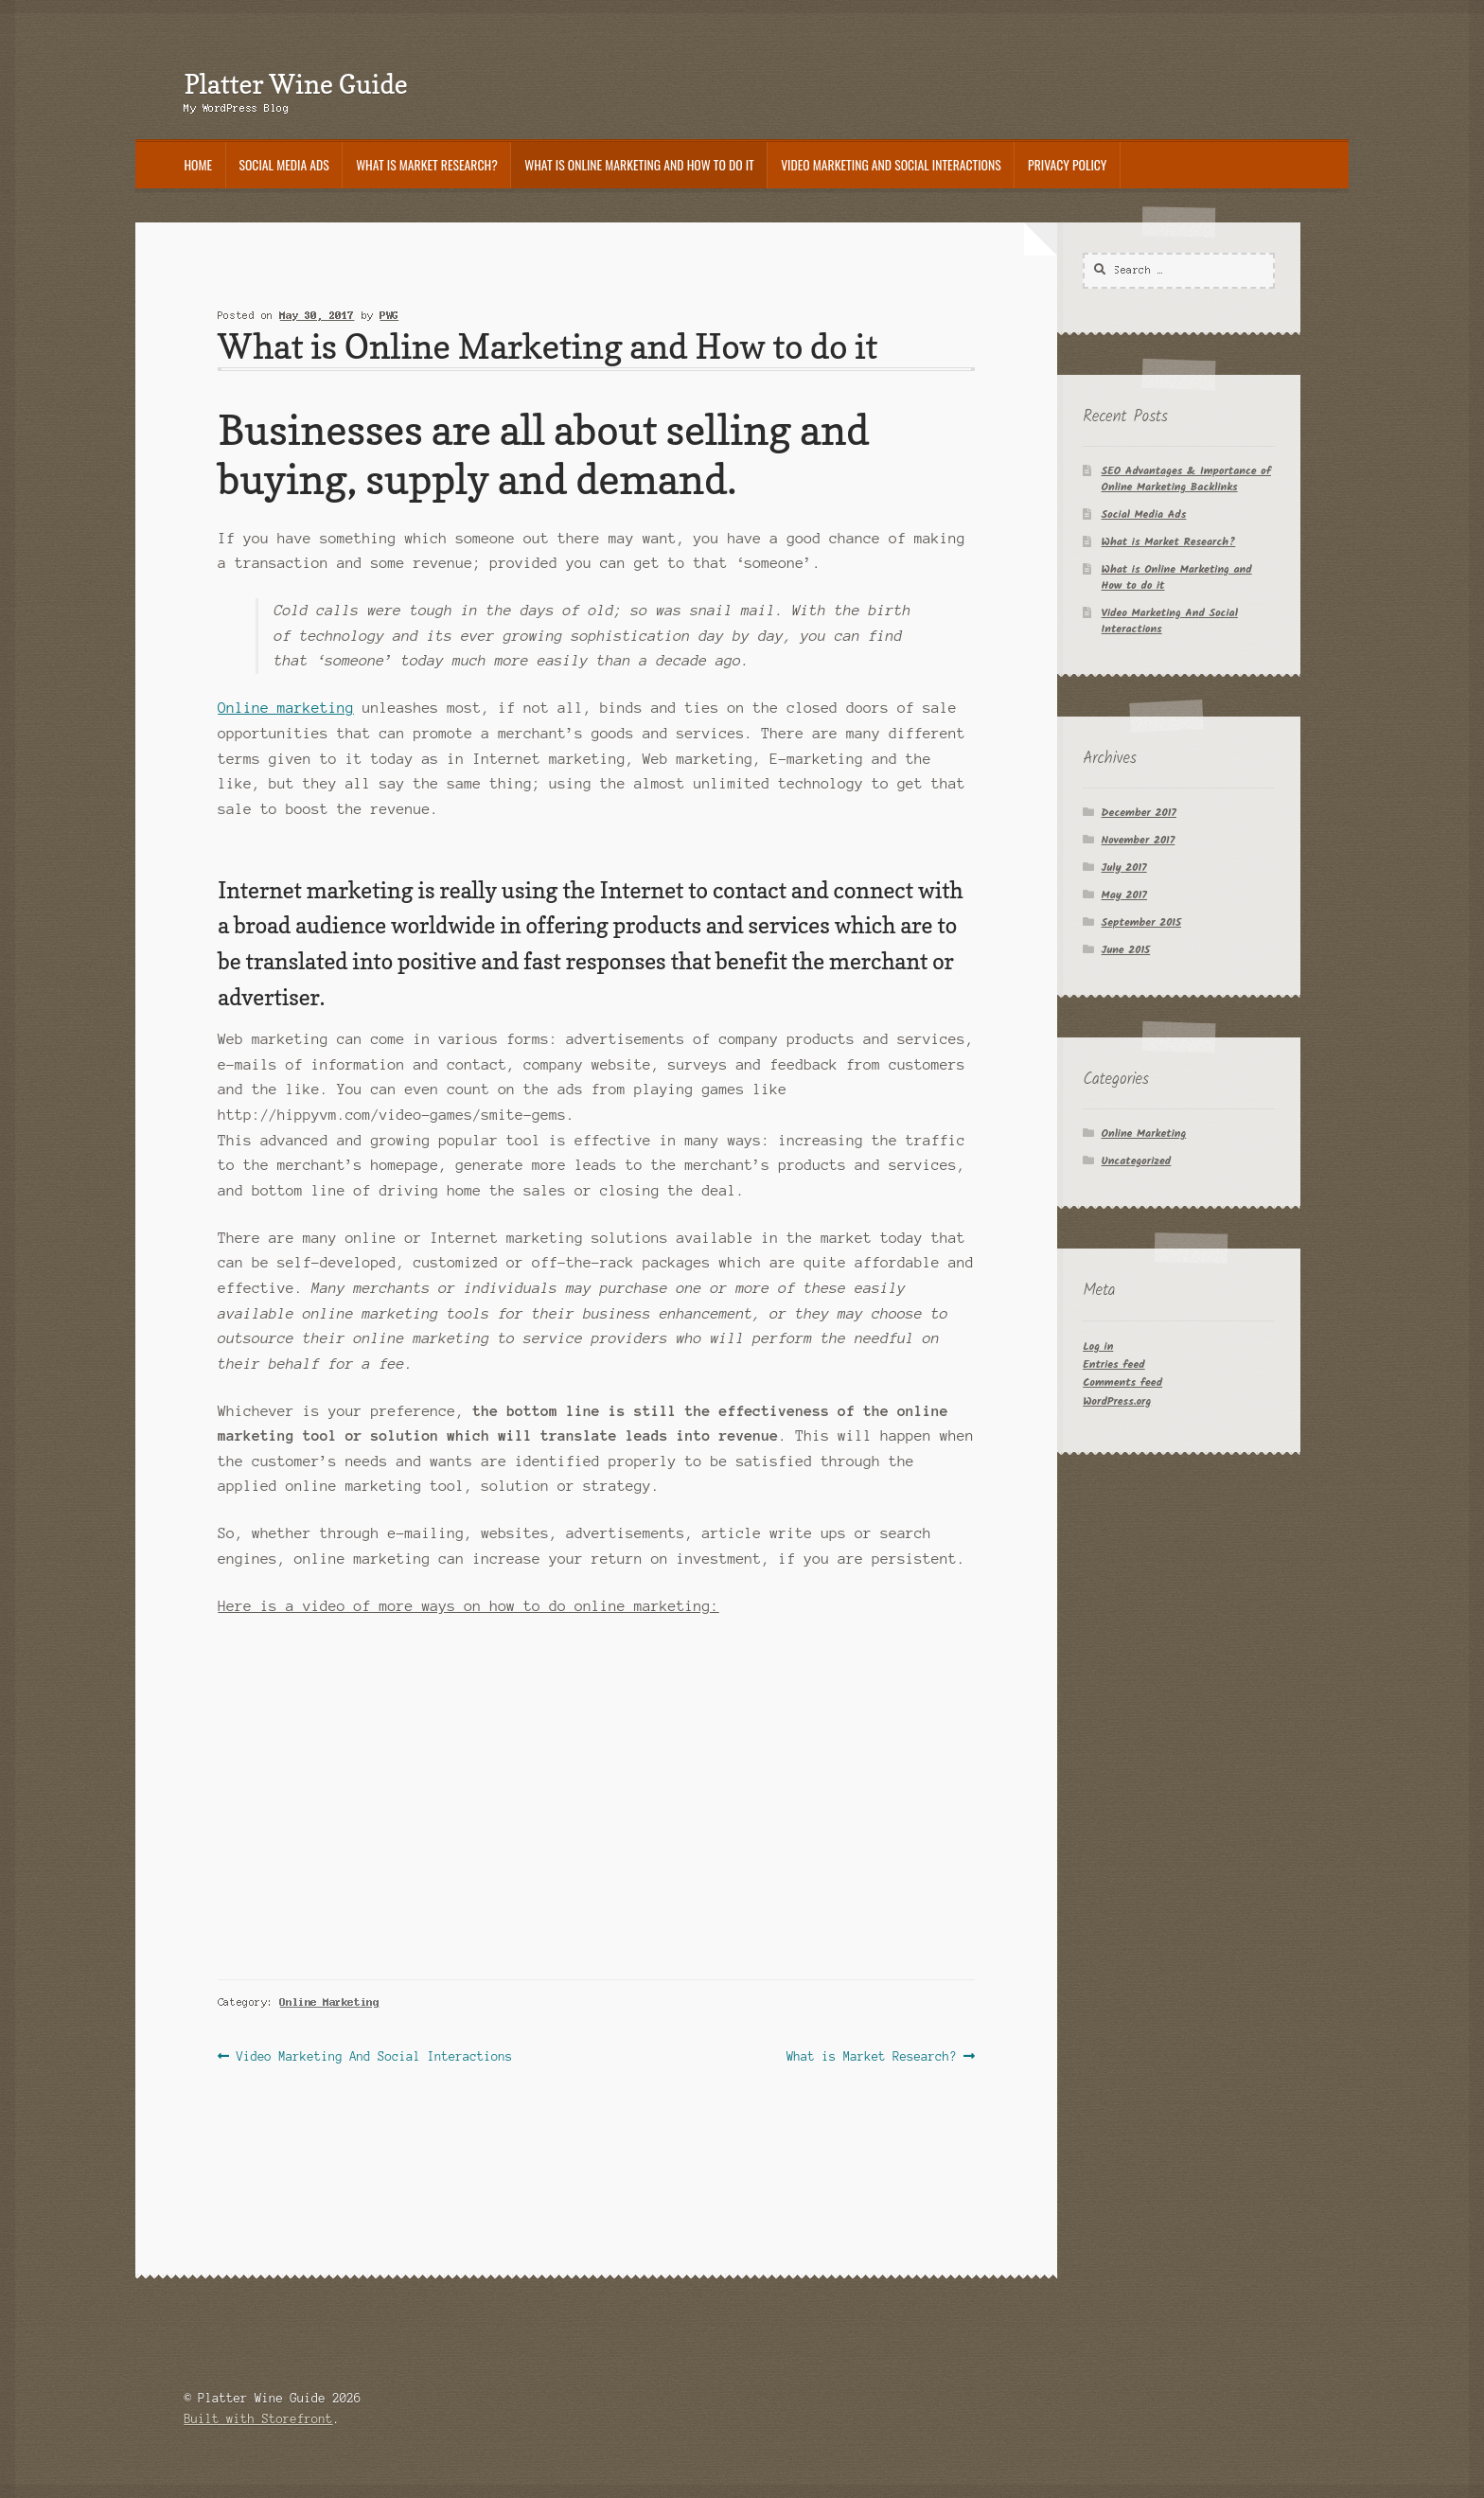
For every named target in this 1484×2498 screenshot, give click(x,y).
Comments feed (1122, 1382)
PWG (389, 315)
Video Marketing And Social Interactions (891, 164)
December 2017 (1139, 813)
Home (198, 164)
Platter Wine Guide (295, 83)
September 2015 (1141, 922)
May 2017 (1124, 895)
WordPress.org (1117, 1401)
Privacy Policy (1067, 164)
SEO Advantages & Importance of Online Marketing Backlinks (1186, 479)
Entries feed (1114, 1364)
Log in (1098, 1346)
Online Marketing (330, 2002)
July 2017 (1124, 868)
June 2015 (1126, 950)
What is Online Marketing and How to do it (639, 164)
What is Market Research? (427, 164)
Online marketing (286, 708)
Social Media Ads (284, 164)
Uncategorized (1137, 1161)
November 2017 (1138, 840)
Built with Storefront (258, 2419)
